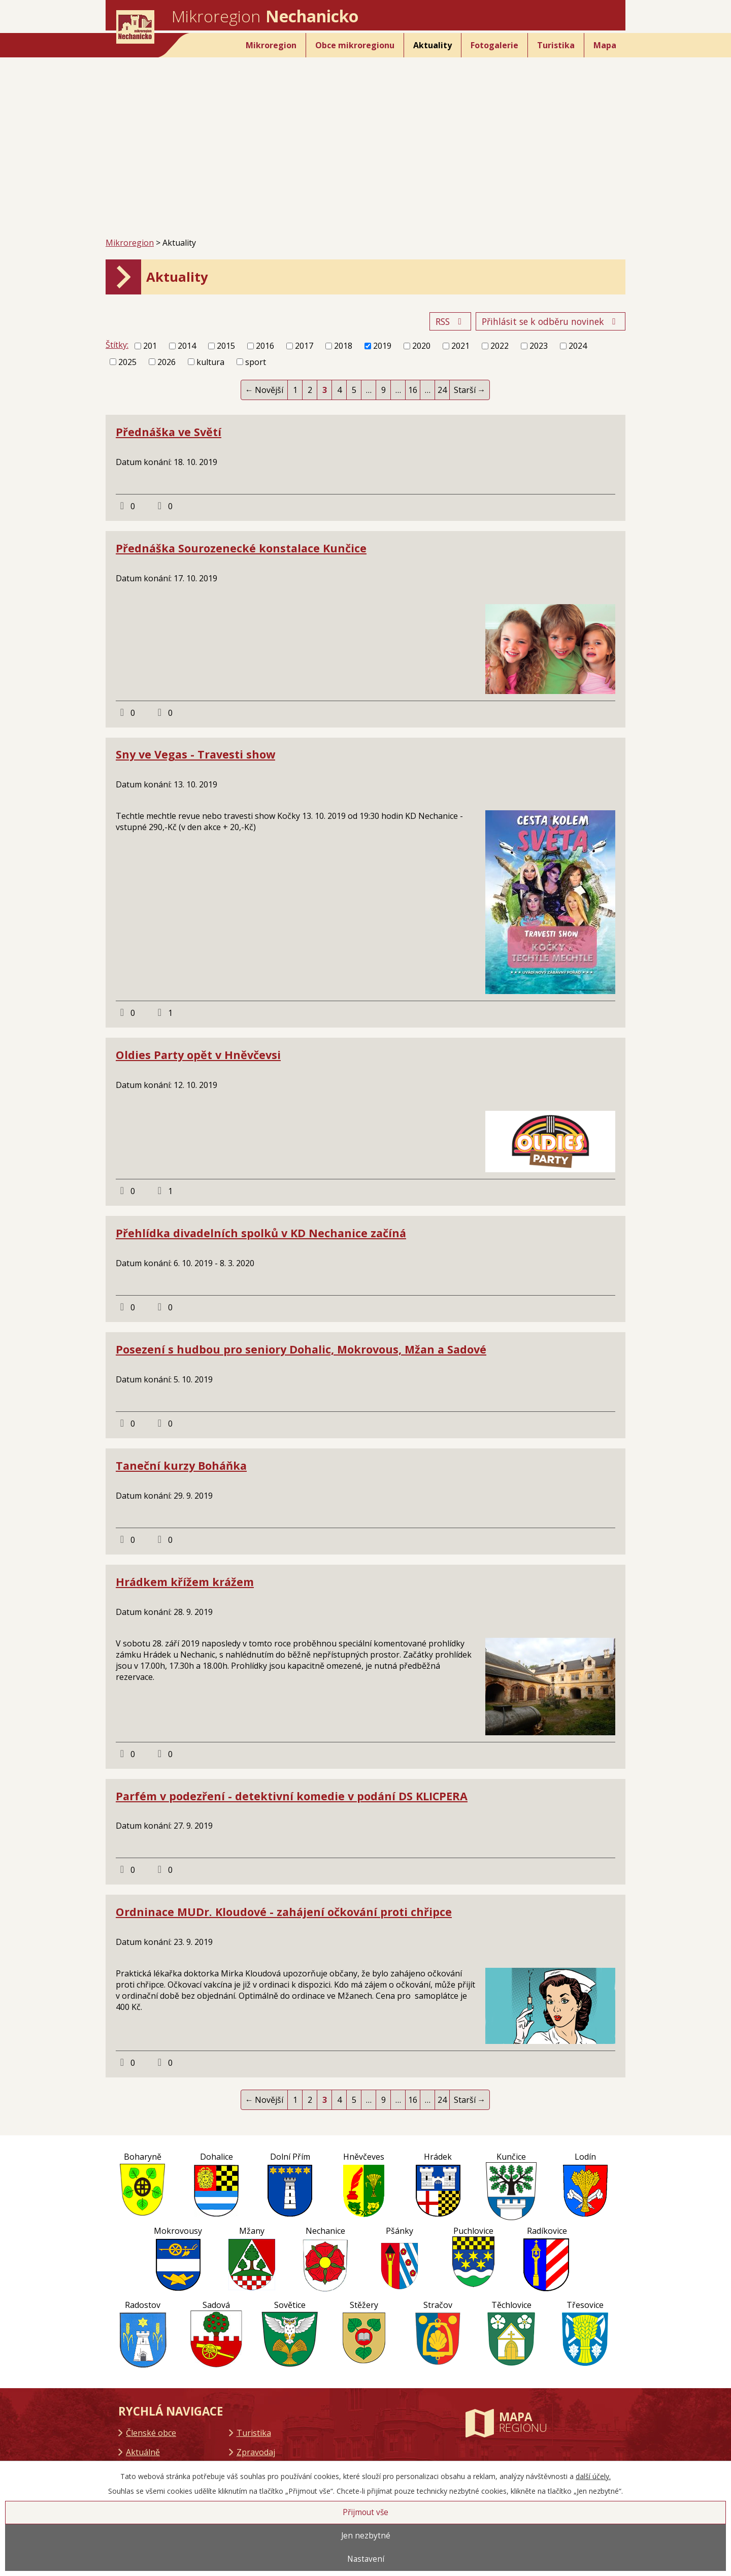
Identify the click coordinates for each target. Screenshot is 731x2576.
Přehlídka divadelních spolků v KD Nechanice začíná (261, 1233)
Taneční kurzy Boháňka (181, 1465)
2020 (421, 345)
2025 (127, 362)
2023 (538, 345)
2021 (460, 345)
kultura (210, 362)
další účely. (593, 2476)
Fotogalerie (494, 45)
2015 (226, 345)
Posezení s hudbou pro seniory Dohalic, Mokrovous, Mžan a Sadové (301, 1349)
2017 (304, 345)
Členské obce (151, 2432)
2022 (499, 345)
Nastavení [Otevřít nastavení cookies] (365, 2559)
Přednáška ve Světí (168, 431)
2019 (382, 345)
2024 (578, 345)
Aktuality (432, 45)
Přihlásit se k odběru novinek (551, 321)
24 (442, 389)
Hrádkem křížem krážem (185, 1581)
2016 (265, 345)
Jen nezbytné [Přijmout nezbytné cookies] (365, 2535)
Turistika (556, 45)
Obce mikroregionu (354, 45)
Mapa (604, 45)
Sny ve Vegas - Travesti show (195, 754)
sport (255, 362)
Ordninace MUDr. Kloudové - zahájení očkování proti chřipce (284, 1911)
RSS (451, 321)
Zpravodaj (256, 2452)
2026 (166, 362)
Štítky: (117, 344)
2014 (187, 345)
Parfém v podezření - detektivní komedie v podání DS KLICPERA (292, 1796)
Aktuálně (143, 2452)
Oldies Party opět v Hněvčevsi (198, 1054)
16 (412, 389)
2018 (343, 345)
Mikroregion (271, 45)
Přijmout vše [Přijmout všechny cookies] (365, 2512)
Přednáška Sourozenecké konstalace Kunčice (241, 548)
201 (150, 345)
